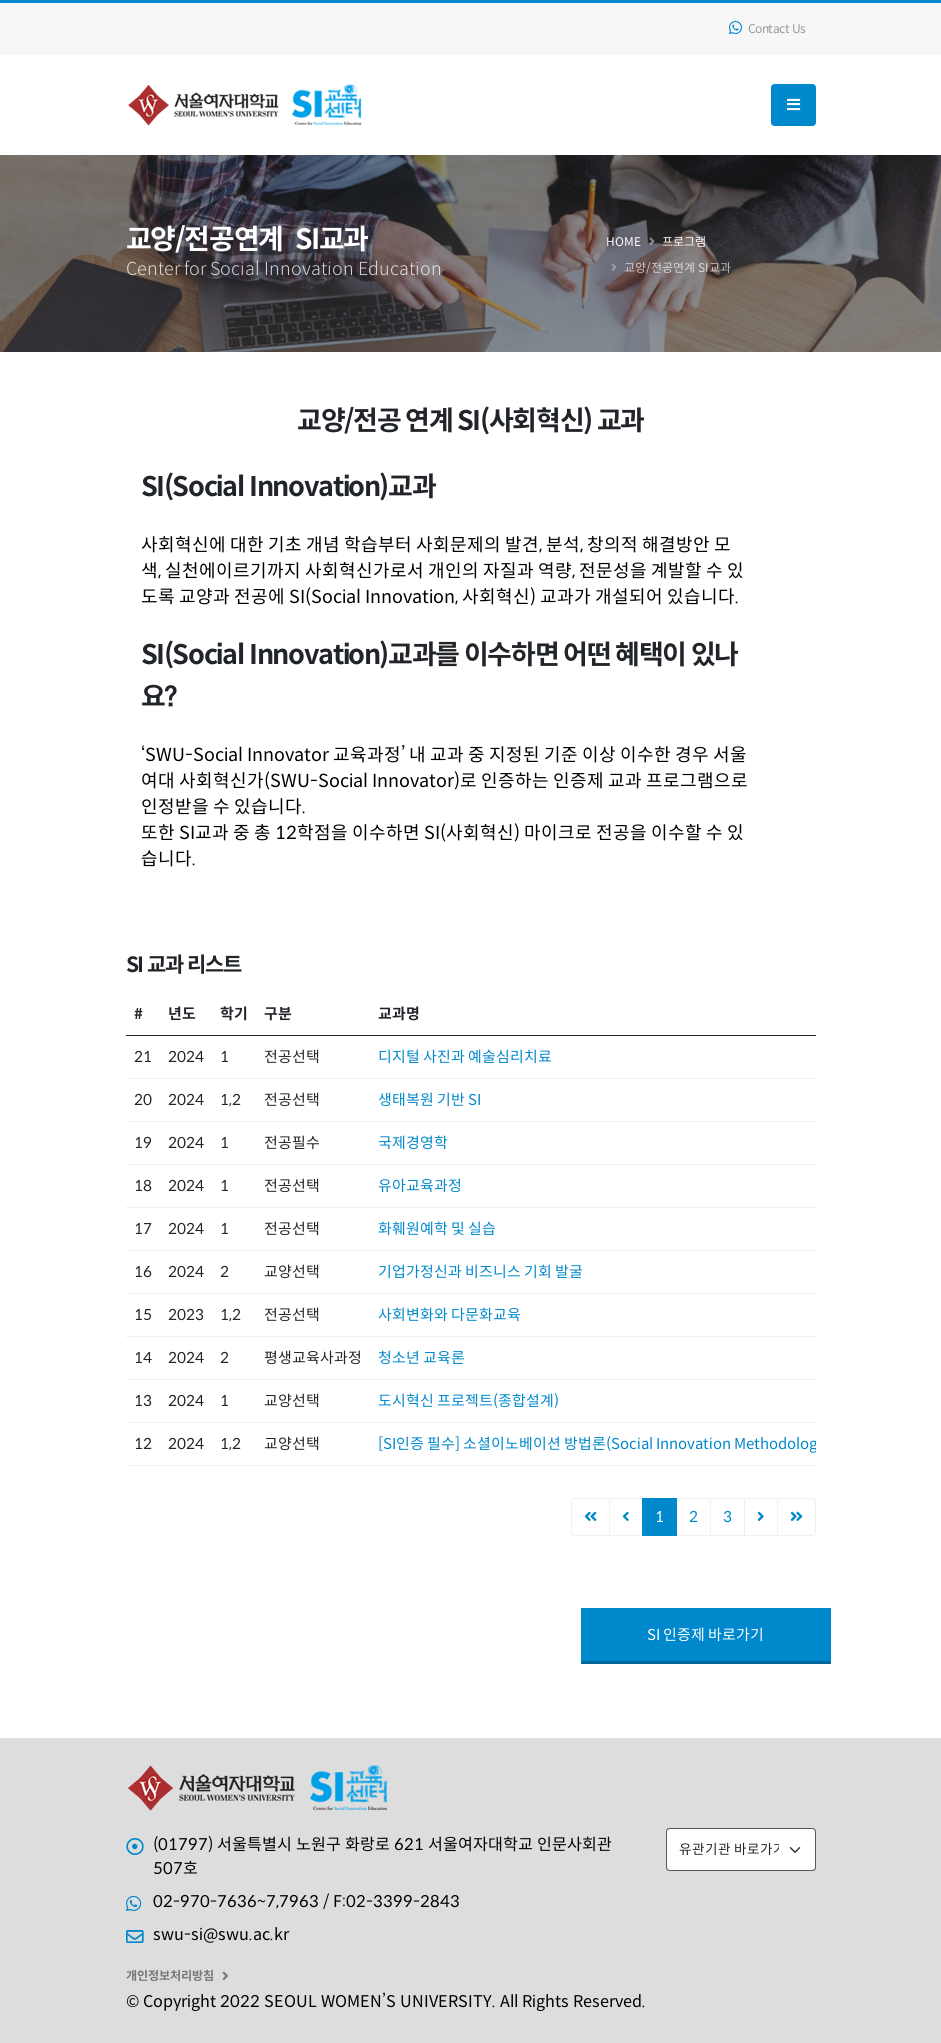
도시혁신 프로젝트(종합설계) (468, 1400)
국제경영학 (413, 1142)
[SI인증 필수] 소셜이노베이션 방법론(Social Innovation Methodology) (604, 1443)
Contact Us (767, 28)
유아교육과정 (420, 1185)
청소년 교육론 (421, 1357)
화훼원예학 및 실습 (437, 1228)
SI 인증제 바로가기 (705, 1634)
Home (623, 241)
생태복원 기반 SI (429, 1099)
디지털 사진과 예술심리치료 (465, 1056)
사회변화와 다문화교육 (449, 1314)
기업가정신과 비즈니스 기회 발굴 (480, 1271)
